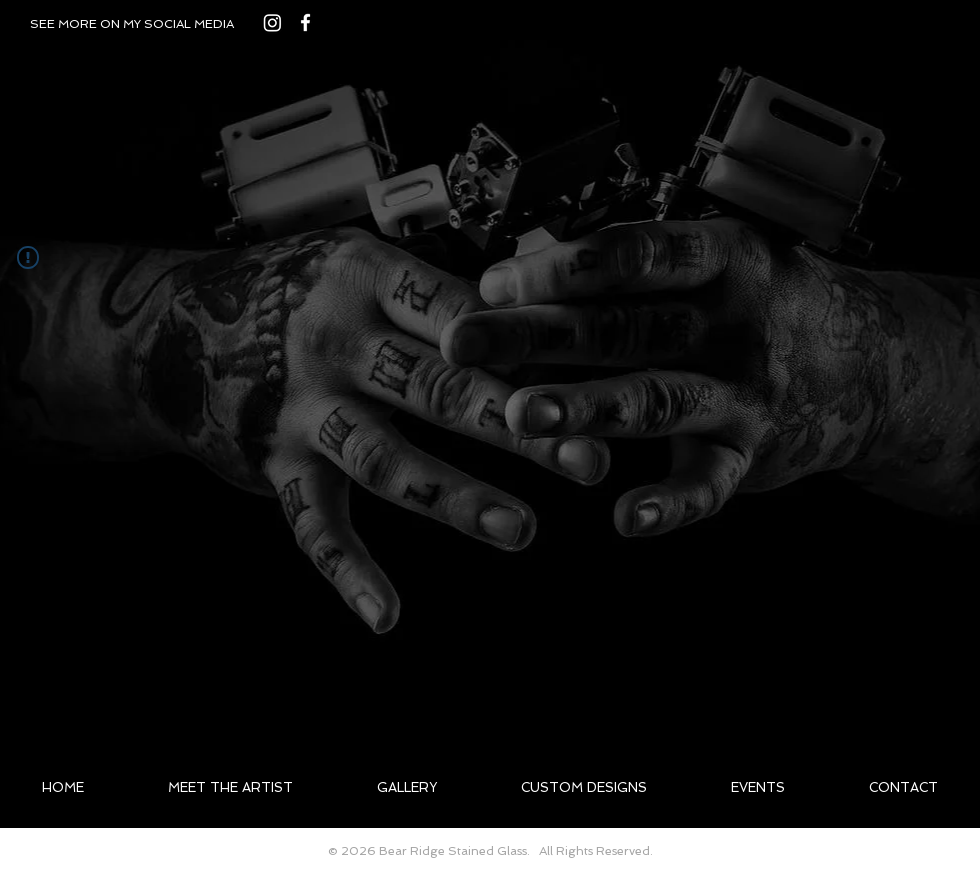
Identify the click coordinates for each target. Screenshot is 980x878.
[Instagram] (272, 22)
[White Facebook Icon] (305, 22)
